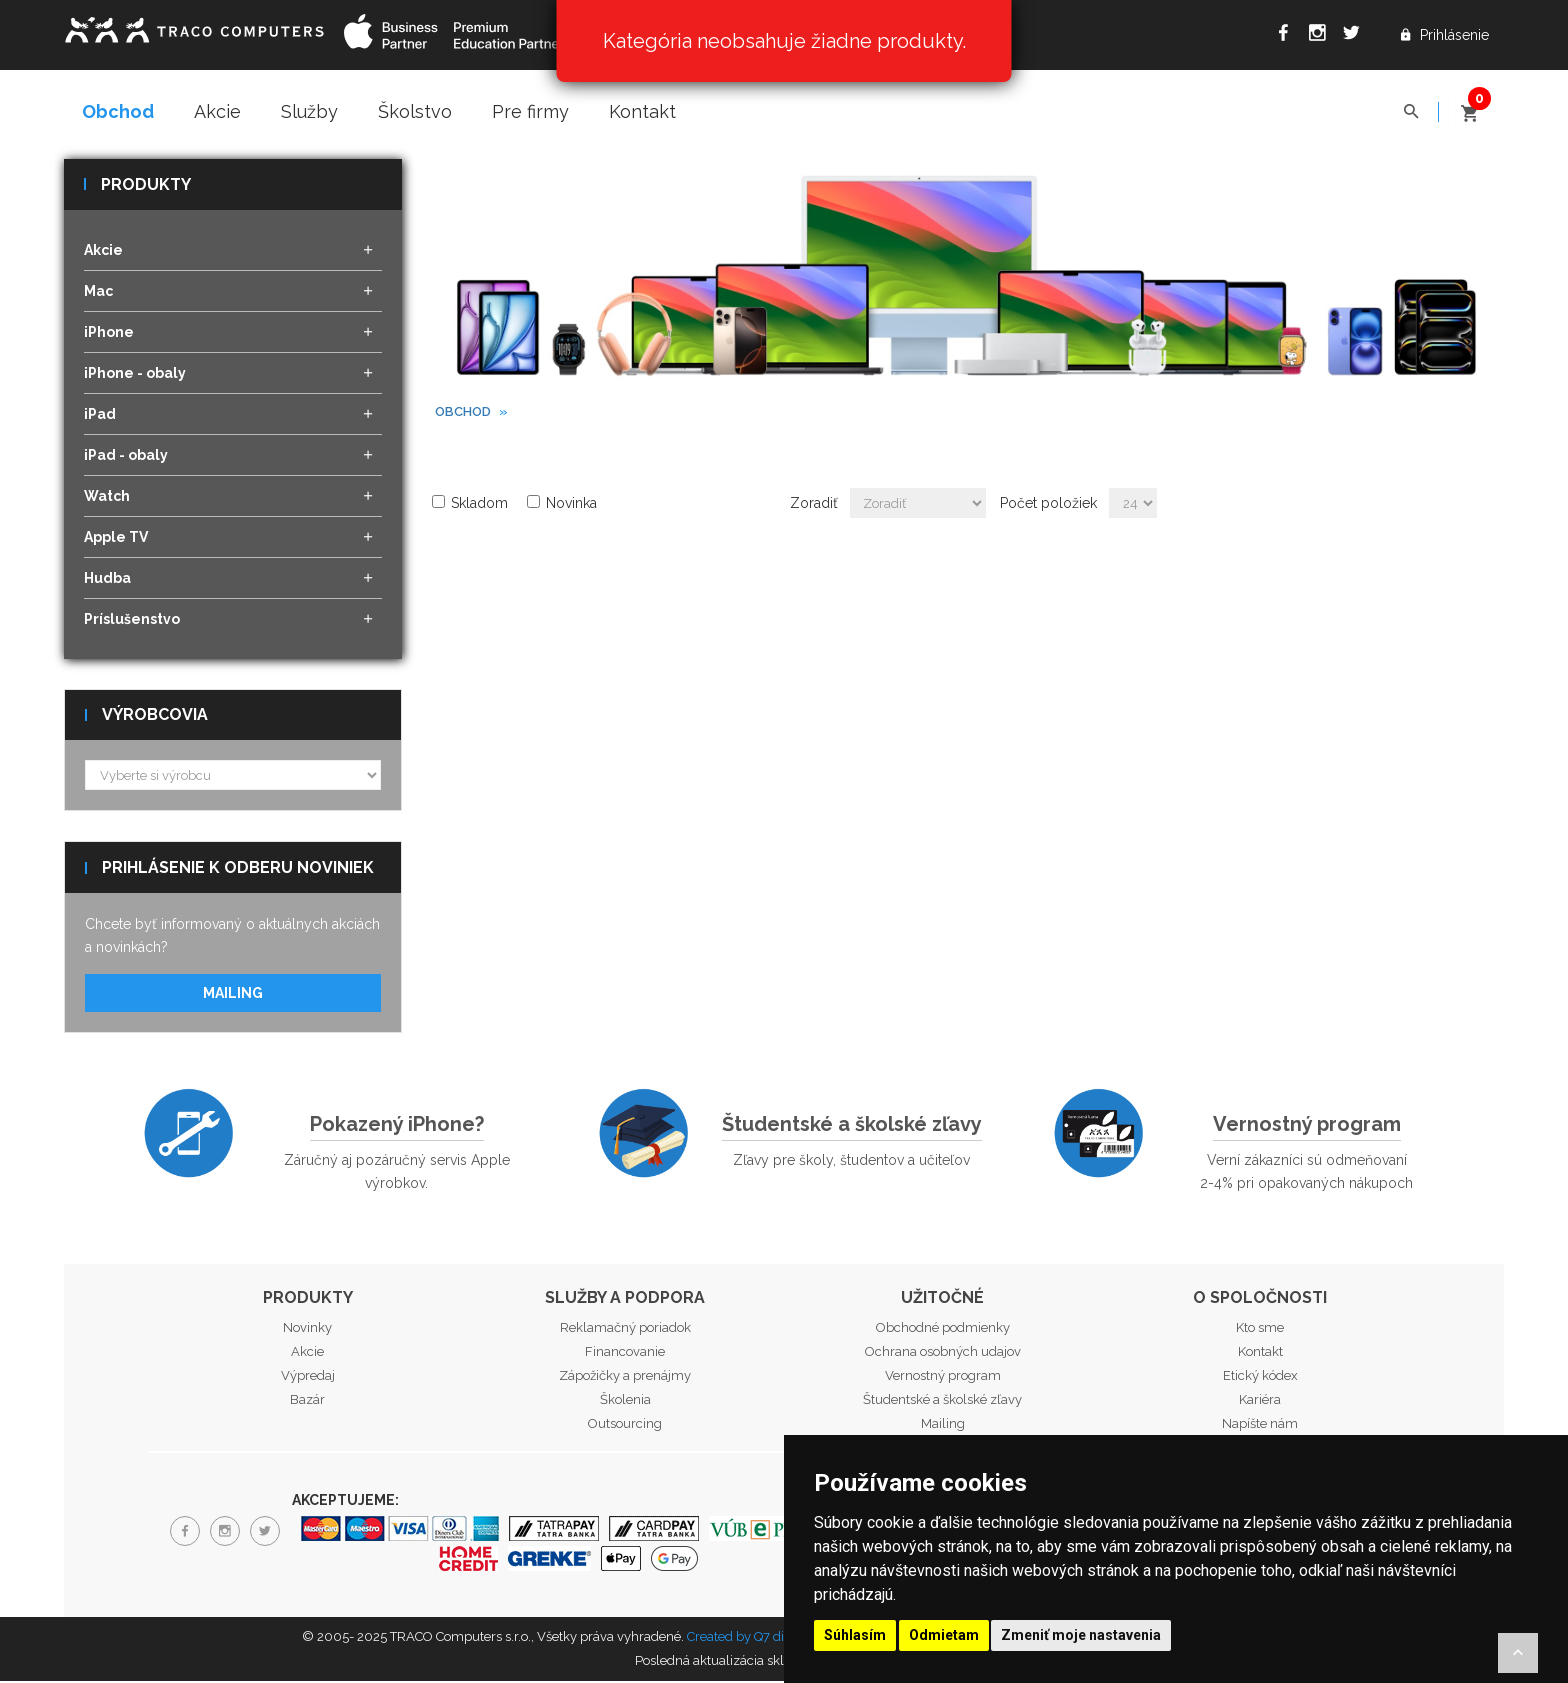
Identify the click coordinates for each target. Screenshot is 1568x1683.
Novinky (307, 1329)
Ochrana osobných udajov (943, 1353)
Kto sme (1260, 1329)
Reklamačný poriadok (625, 1329)
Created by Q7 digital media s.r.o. (783, 1638)
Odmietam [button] (944, 1635)
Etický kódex (1260, 1377)
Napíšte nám (1260, 1425)
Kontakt (642, 111)
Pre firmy (530, 111)
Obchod (118, 111)
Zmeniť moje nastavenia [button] (1081, 1635)
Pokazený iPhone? (397, 1126)
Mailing (233, 995)
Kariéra (1260, 1401)
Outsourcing (625, 1425)
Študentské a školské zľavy (852, 1126)
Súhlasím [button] (855, 1635)
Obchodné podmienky (943, 1329)
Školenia (625, 1401)
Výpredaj (308, 1377)
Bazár (307, 1401)
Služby (309, 111)
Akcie (217, 111)
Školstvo (415, 111)
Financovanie (625, 1353)
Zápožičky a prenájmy (625, 1377)
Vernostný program (1307, 1126)
